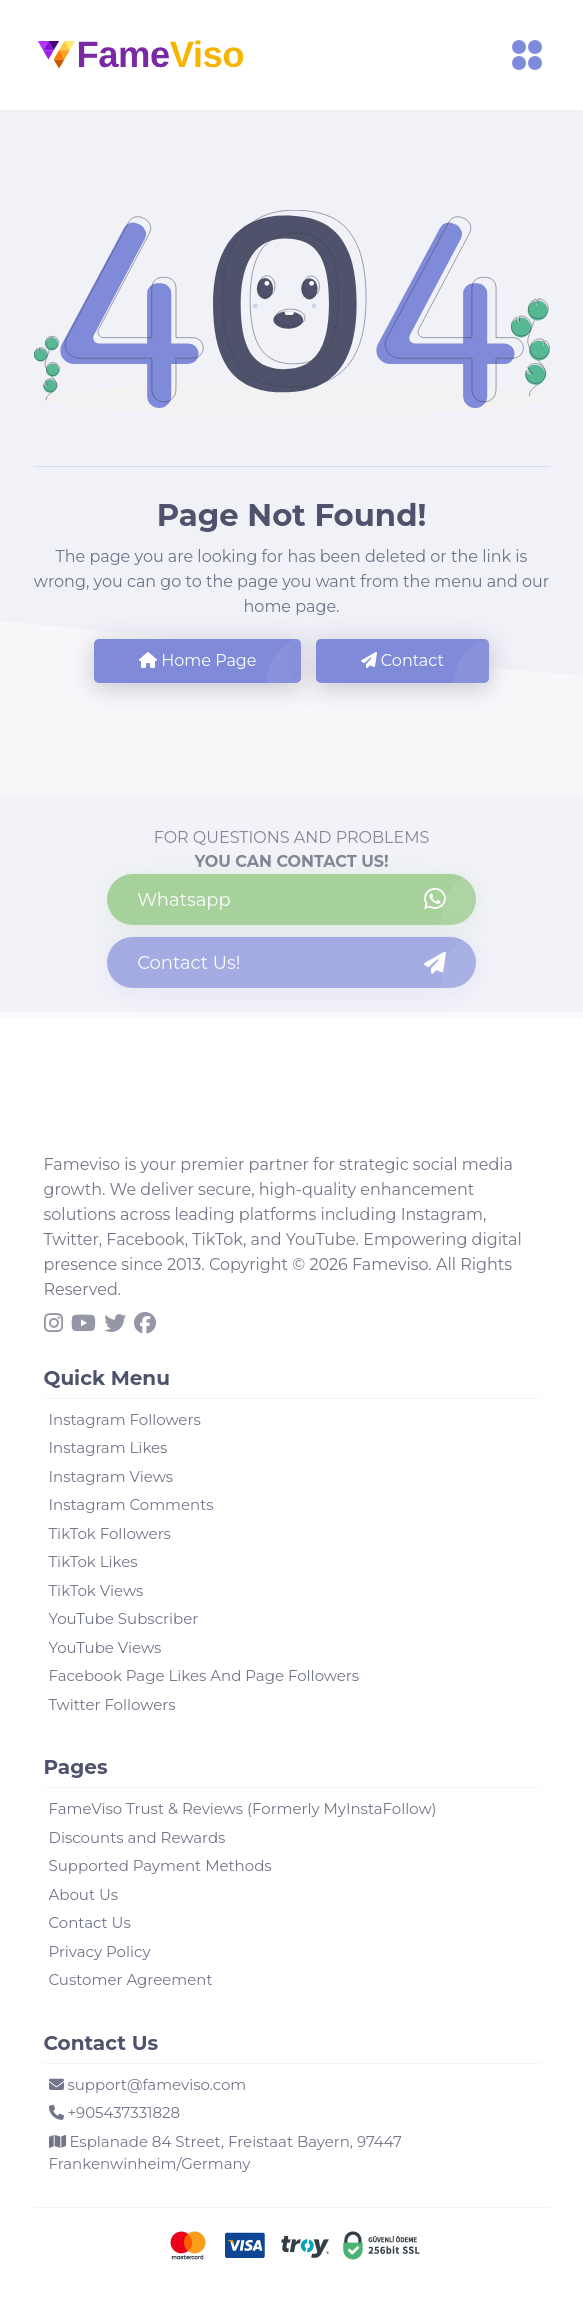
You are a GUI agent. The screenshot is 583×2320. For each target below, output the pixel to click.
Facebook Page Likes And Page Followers (204, 1675)
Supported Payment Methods (160, 1865)
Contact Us (90, 1922)
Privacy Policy (100, 1951)
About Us (84, 1894)
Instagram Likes (108, 1447)
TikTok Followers (110, 1533)
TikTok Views (96, 1590)
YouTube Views (105, 1647)
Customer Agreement (131, 1979)
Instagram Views (111, 1476)
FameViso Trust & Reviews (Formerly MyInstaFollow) (243, 1808)
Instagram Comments (131, 1504)
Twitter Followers (112, 1704)
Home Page (197, 660)
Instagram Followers (125, 1419)
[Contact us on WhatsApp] (291, 903)
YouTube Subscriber (124, 1618)
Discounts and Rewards (137, 1837)
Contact (402, 660)
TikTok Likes (93, 1561)
